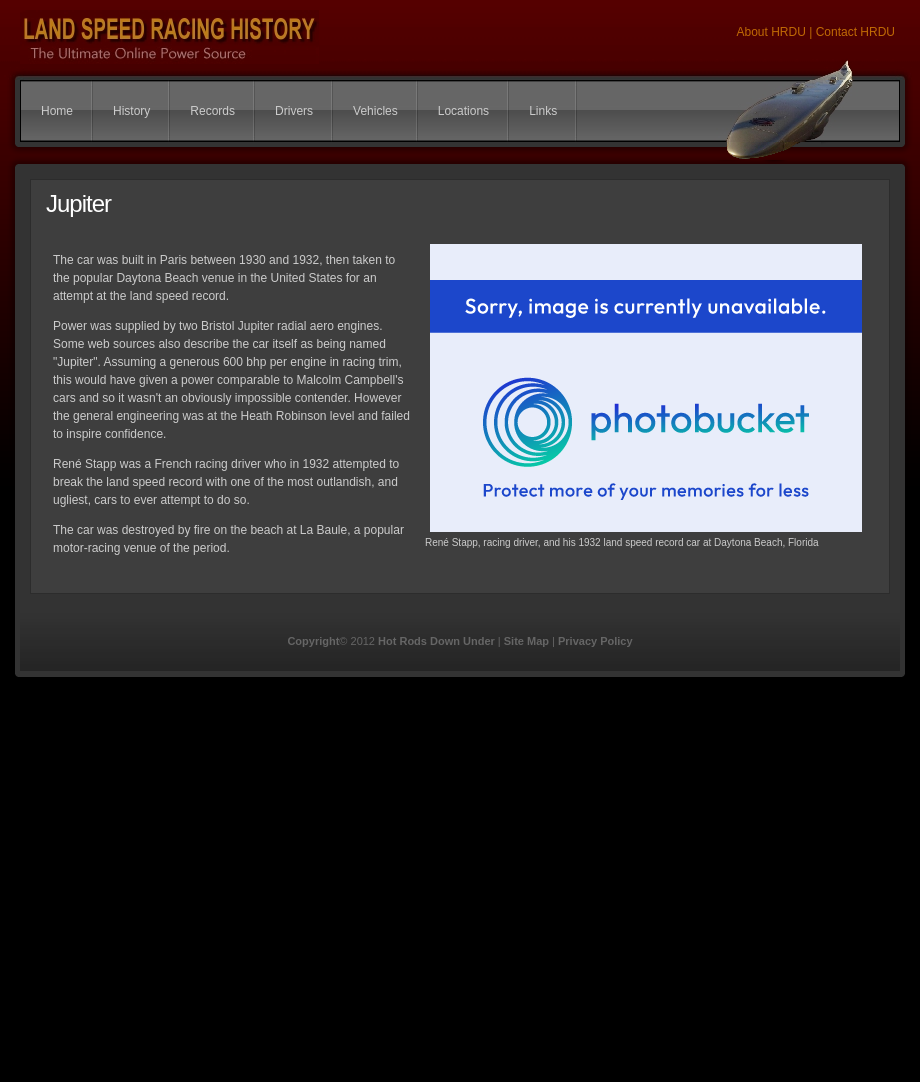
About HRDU (772, 32)
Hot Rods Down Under (436, 641)
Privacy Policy (595, 641)
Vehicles (375, 111)
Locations (463, 111)
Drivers (294, 111)
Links (543, 111)
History (131, 111)
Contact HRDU (855, 32)
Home (57, 111)
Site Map (526, 641)
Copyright (313, 641)
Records (212, 111)
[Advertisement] (194, 888)
